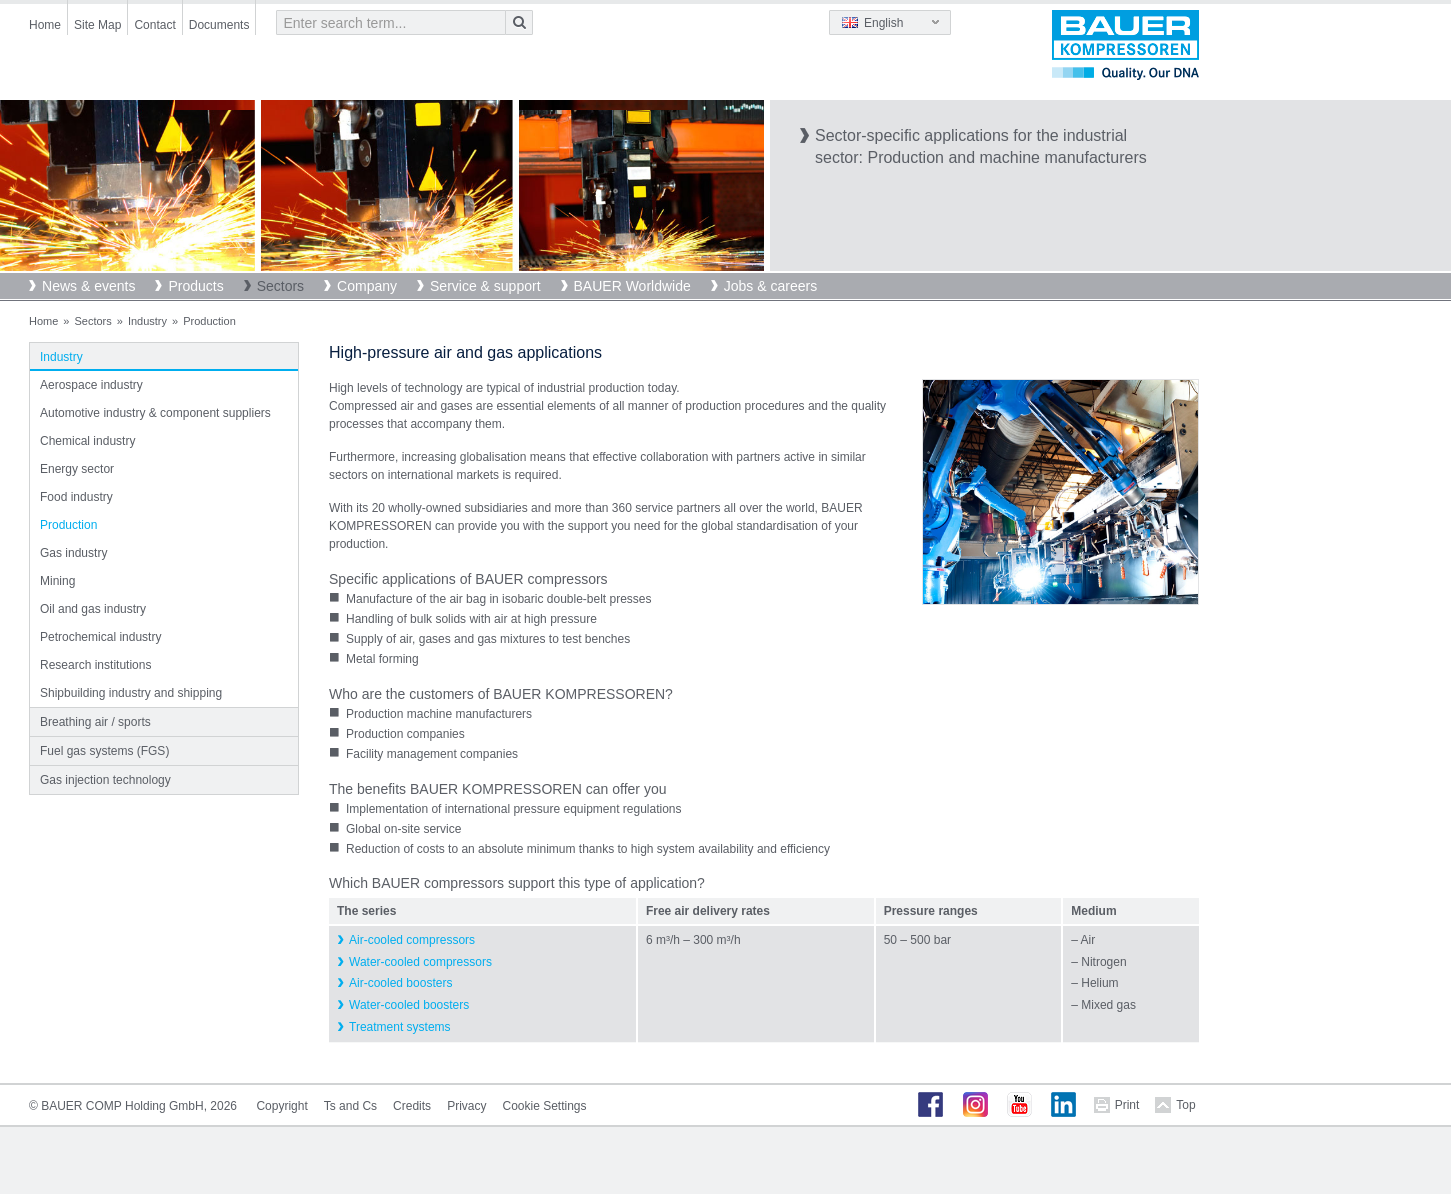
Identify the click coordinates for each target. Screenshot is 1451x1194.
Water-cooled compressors (420, 962)
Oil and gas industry (93, 609)
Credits (412, 1106)
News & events (88, 286)
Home (45, 25)
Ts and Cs (350, 1106)
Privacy (466, 1106)
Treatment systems (400, 1027)
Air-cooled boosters (400, 983)
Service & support (485, 286)
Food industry (76, 497)
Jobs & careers (770, 286)
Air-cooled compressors (412, 940)
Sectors (280, 286)
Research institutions (95, 665)
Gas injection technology (105, 780)
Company (367, 286)
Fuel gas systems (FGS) (104, 751)
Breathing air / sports (95, 722)
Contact (154, 25)
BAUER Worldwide (632, 286)
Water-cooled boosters (409, 1005)
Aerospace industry (91, 385)
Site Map (97, 25)
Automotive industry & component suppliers (155, 413)
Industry (147, 321)
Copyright (281, 1106)
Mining (57, 581)
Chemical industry (87, 441)
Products (195, 286)
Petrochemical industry (100, 637)
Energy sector (77, 469)
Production (68, 525)
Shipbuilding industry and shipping (131, 693)
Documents (219, 25)
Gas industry (73, 553)
